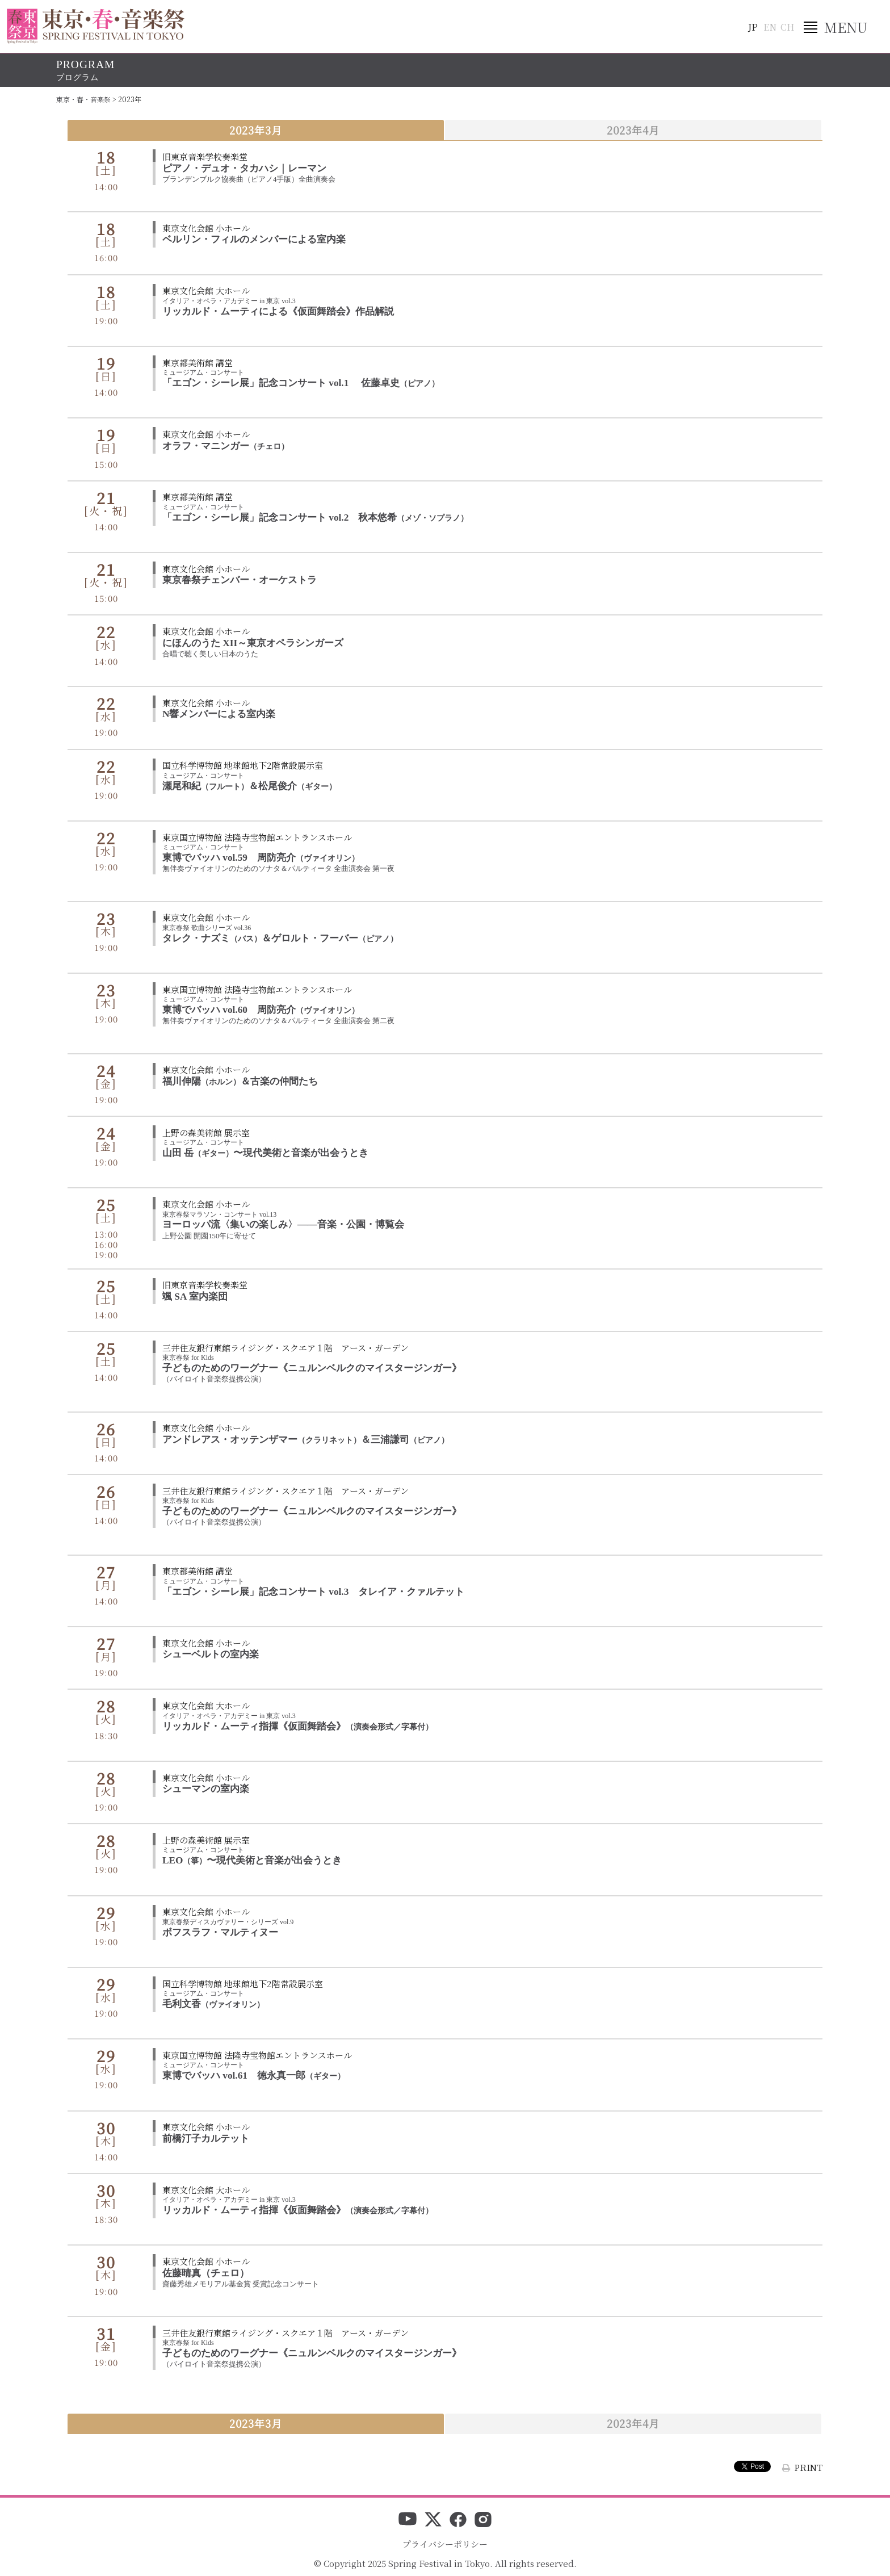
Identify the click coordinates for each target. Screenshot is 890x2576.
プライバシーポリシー (445, 2544)
